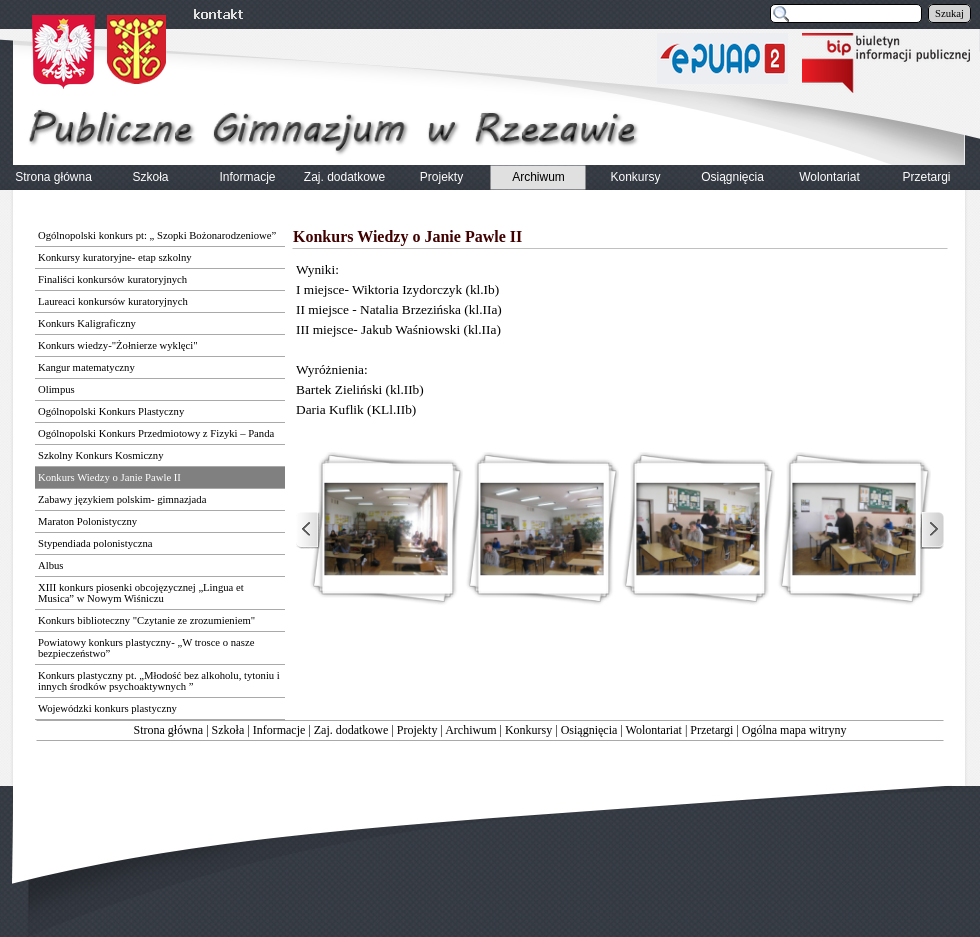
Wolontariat (654, 730)
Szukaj (949, 13)
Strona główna (169, 730)
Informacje (279, 730)
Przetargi (711, 730)
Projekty (417, 730)
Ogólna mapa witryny (794, 730)
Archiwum (470, 730)
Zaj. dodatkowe (351, 730)
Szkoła (228, 730)
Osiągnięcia (589, 730)
